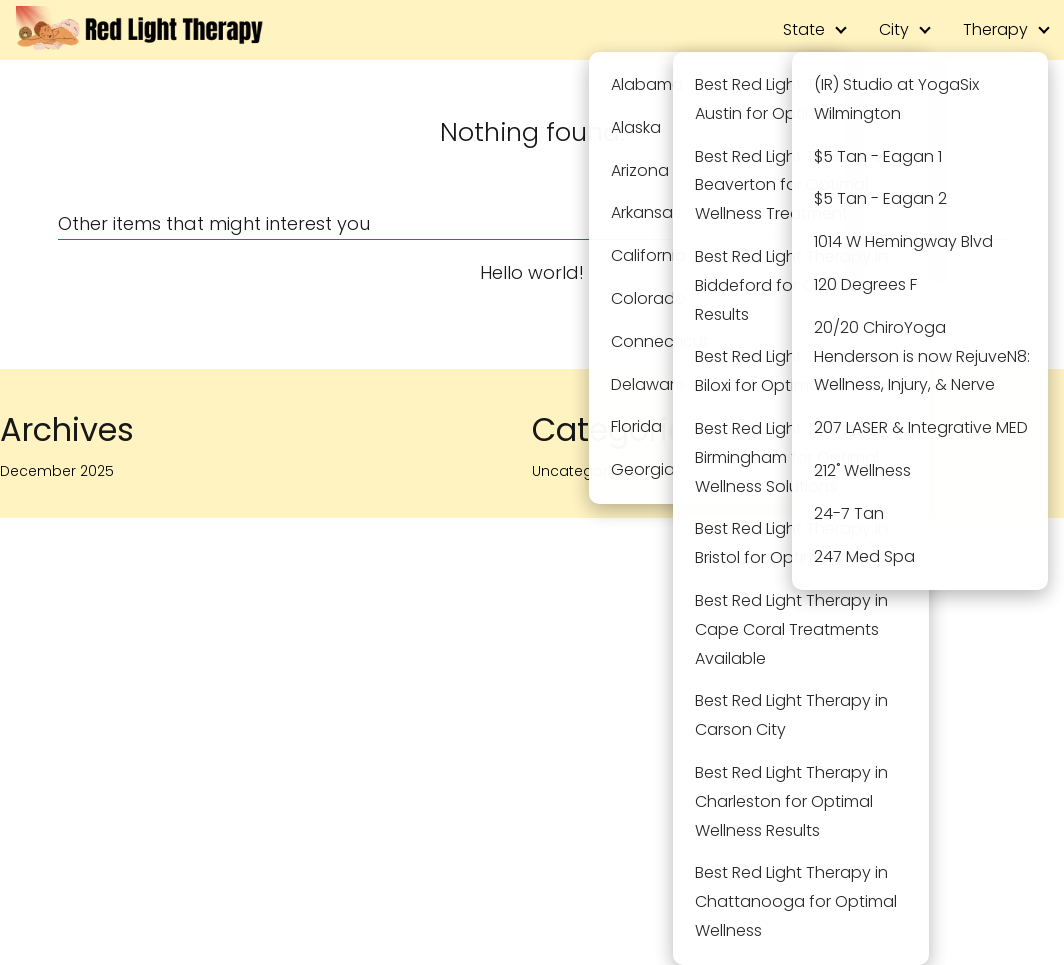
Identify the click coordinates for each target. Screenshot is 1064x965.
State (804, 29)
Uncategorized (584, 471)
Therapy (995, 29)
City (894, 29)
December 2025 (57, 471)
